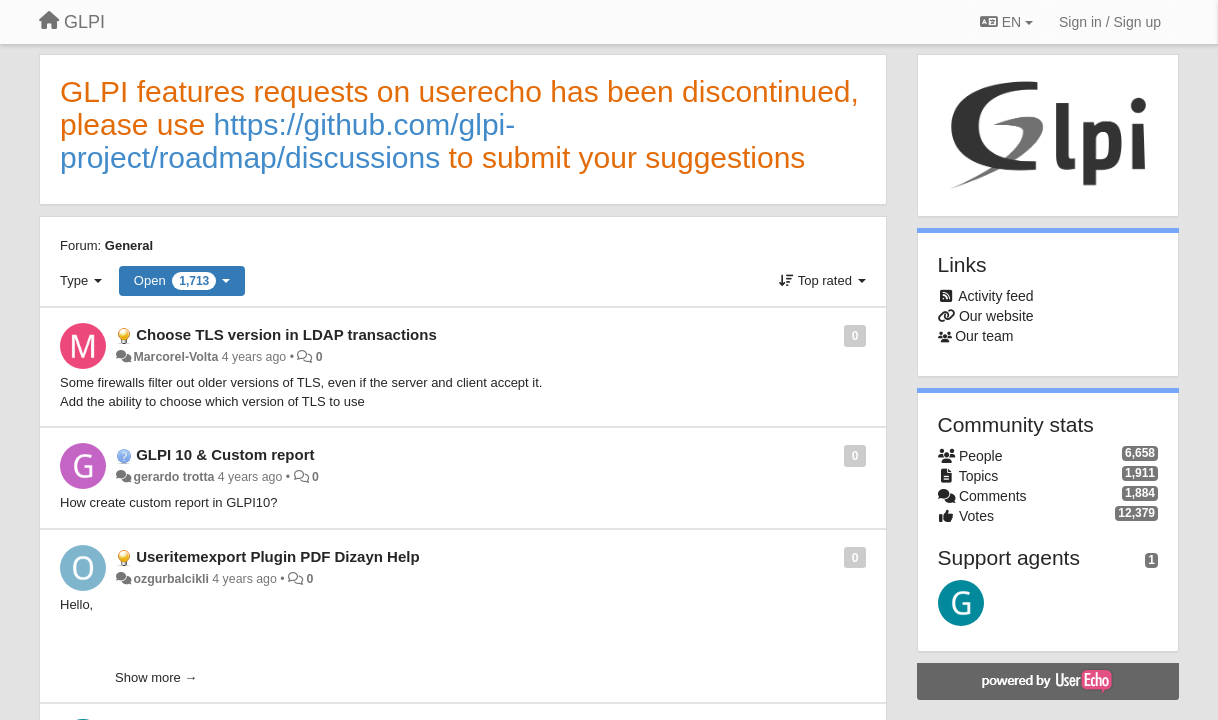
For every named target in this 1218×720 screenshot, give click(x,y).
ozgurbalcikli (170, 579)
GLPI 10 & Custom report (225, 454)
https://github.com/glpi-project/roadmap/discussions (287, 141)
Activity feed (995, 296)
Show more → (156, 677)
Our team (984, 336)
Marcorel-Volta (175, 357)
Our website (996, 316)
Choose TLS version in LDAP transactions (286, 334)
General (129, 245)
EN (1006, 22)
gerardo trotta (173, 477)
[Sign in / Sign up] (1110, 22)
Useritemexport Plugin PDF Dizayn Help (277, 556)
